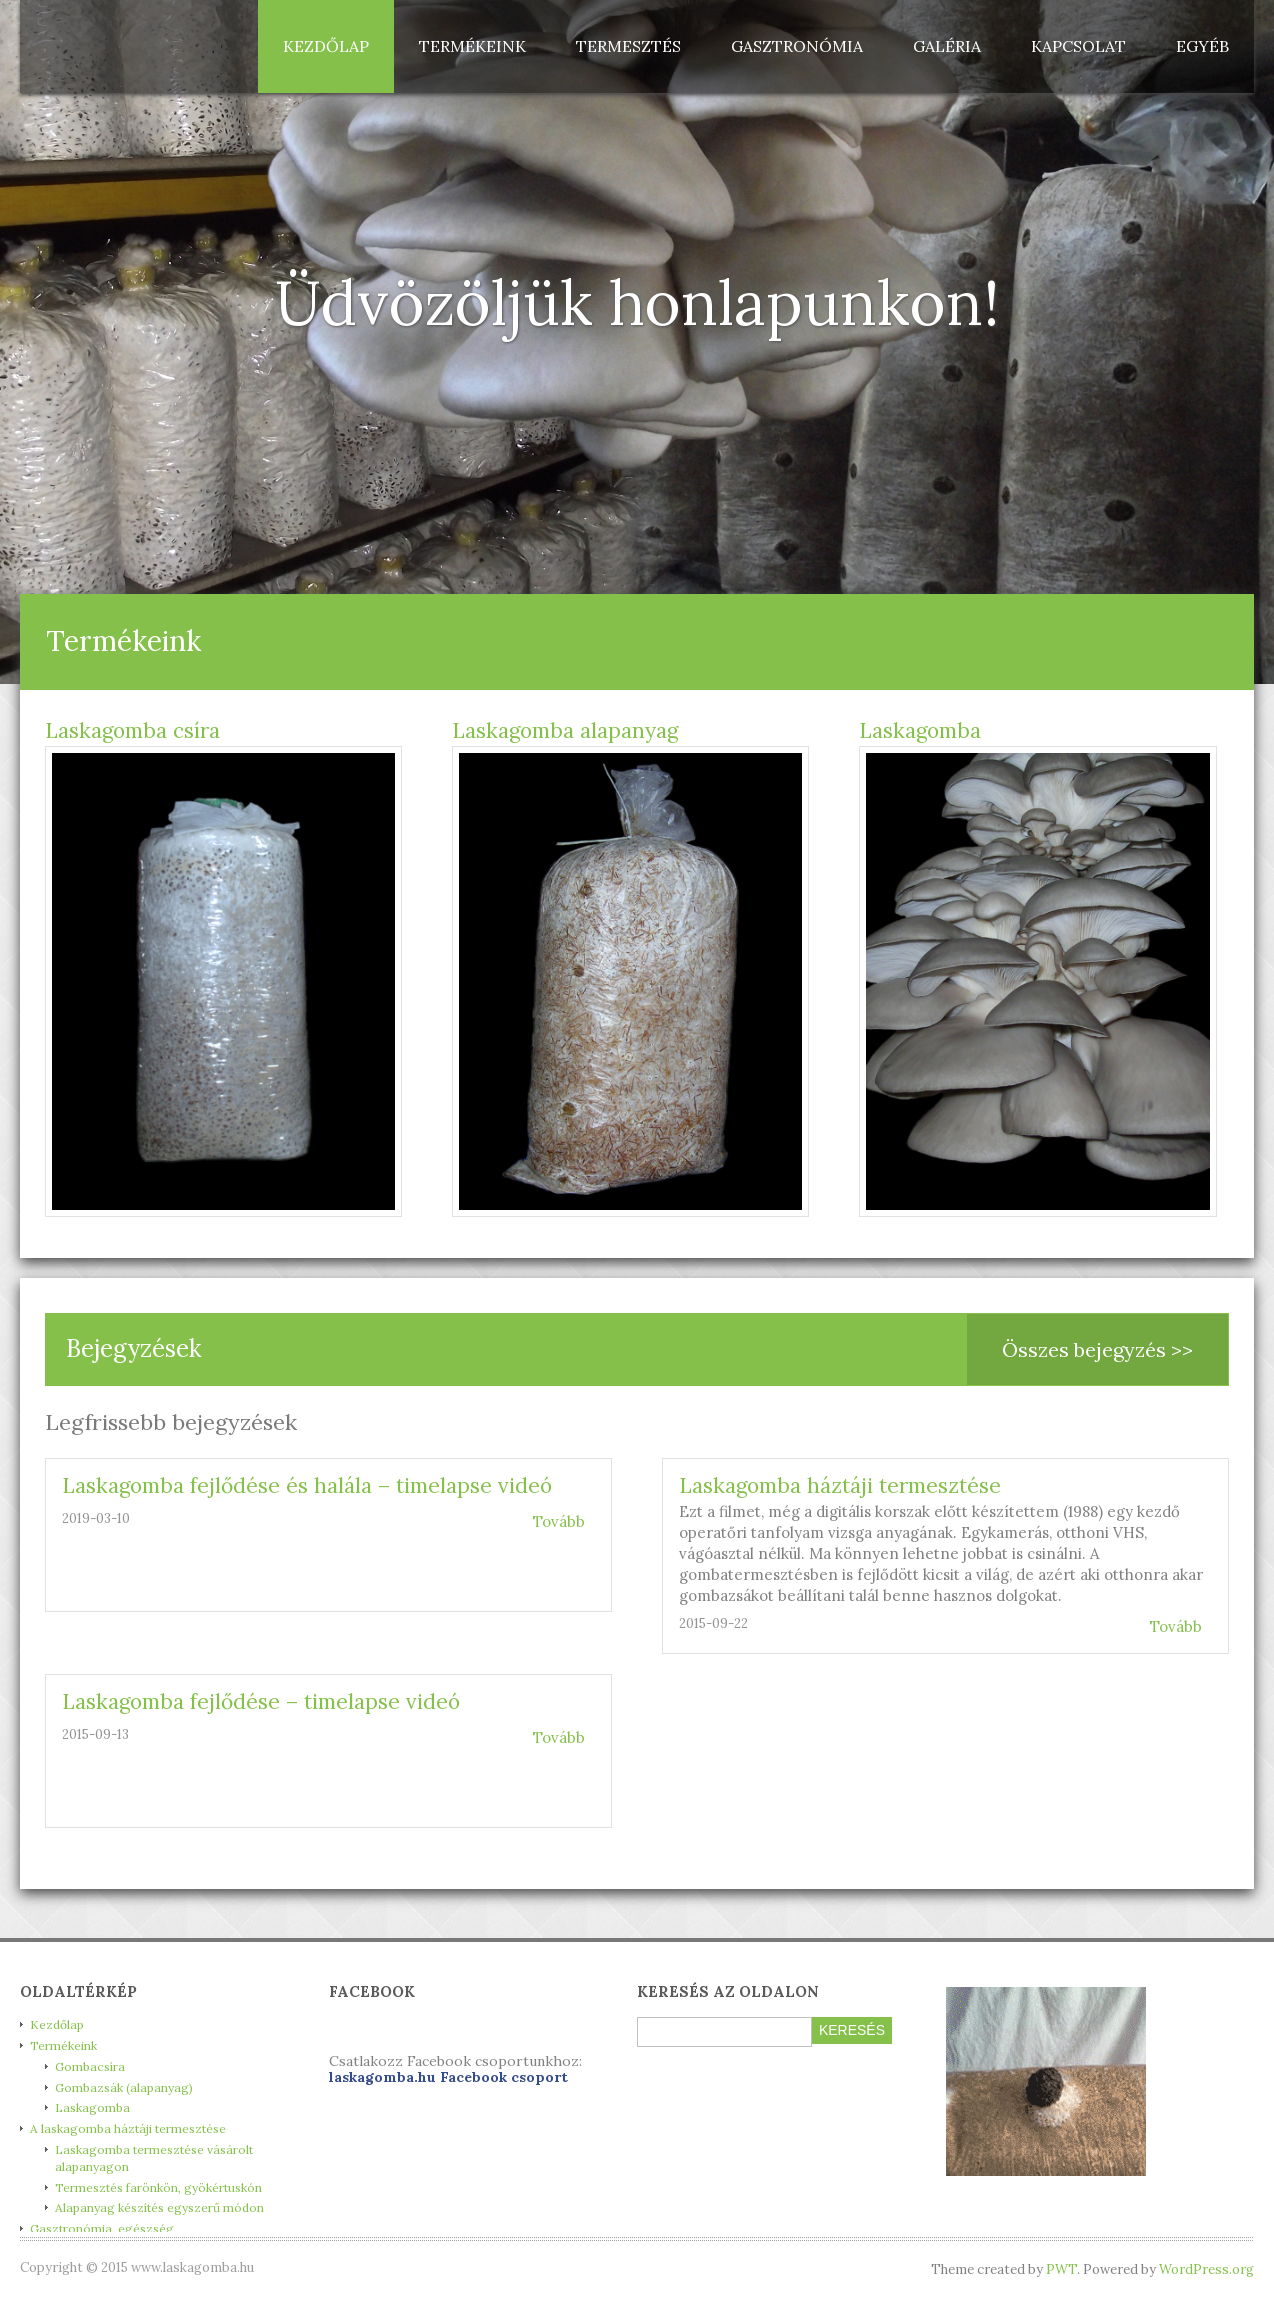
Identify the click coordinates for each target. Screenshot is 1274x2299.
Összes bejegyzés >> (1097, 1349)
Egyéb (1202, 46)
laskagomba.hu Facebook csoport (448, 2077)
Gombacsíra (90, 2066)
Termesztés (628, 46)
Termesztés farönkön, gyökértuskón (158, 2187)
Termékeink (472, 46)
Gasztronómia (797, 46)
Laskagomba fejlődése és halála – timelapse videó (307, 1485)
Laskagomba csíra (132, 730)
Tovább (559, 1521)
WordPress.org (1206, 2269)
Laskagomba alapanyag (565, 730)
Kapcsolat (1078, 46)
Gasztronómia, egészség (102, 2228)
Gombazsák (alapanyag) (124, 2087)
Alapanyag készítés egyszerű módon (159, 2207)
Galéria (947, 46)
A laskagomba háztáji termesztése (128, 2128)
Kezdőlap (326, 46)
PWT (1061, 2269)
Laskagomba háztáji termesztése (840, 1485)
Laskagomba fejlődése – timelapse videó (261, 1701)
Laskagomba (920, 730)
